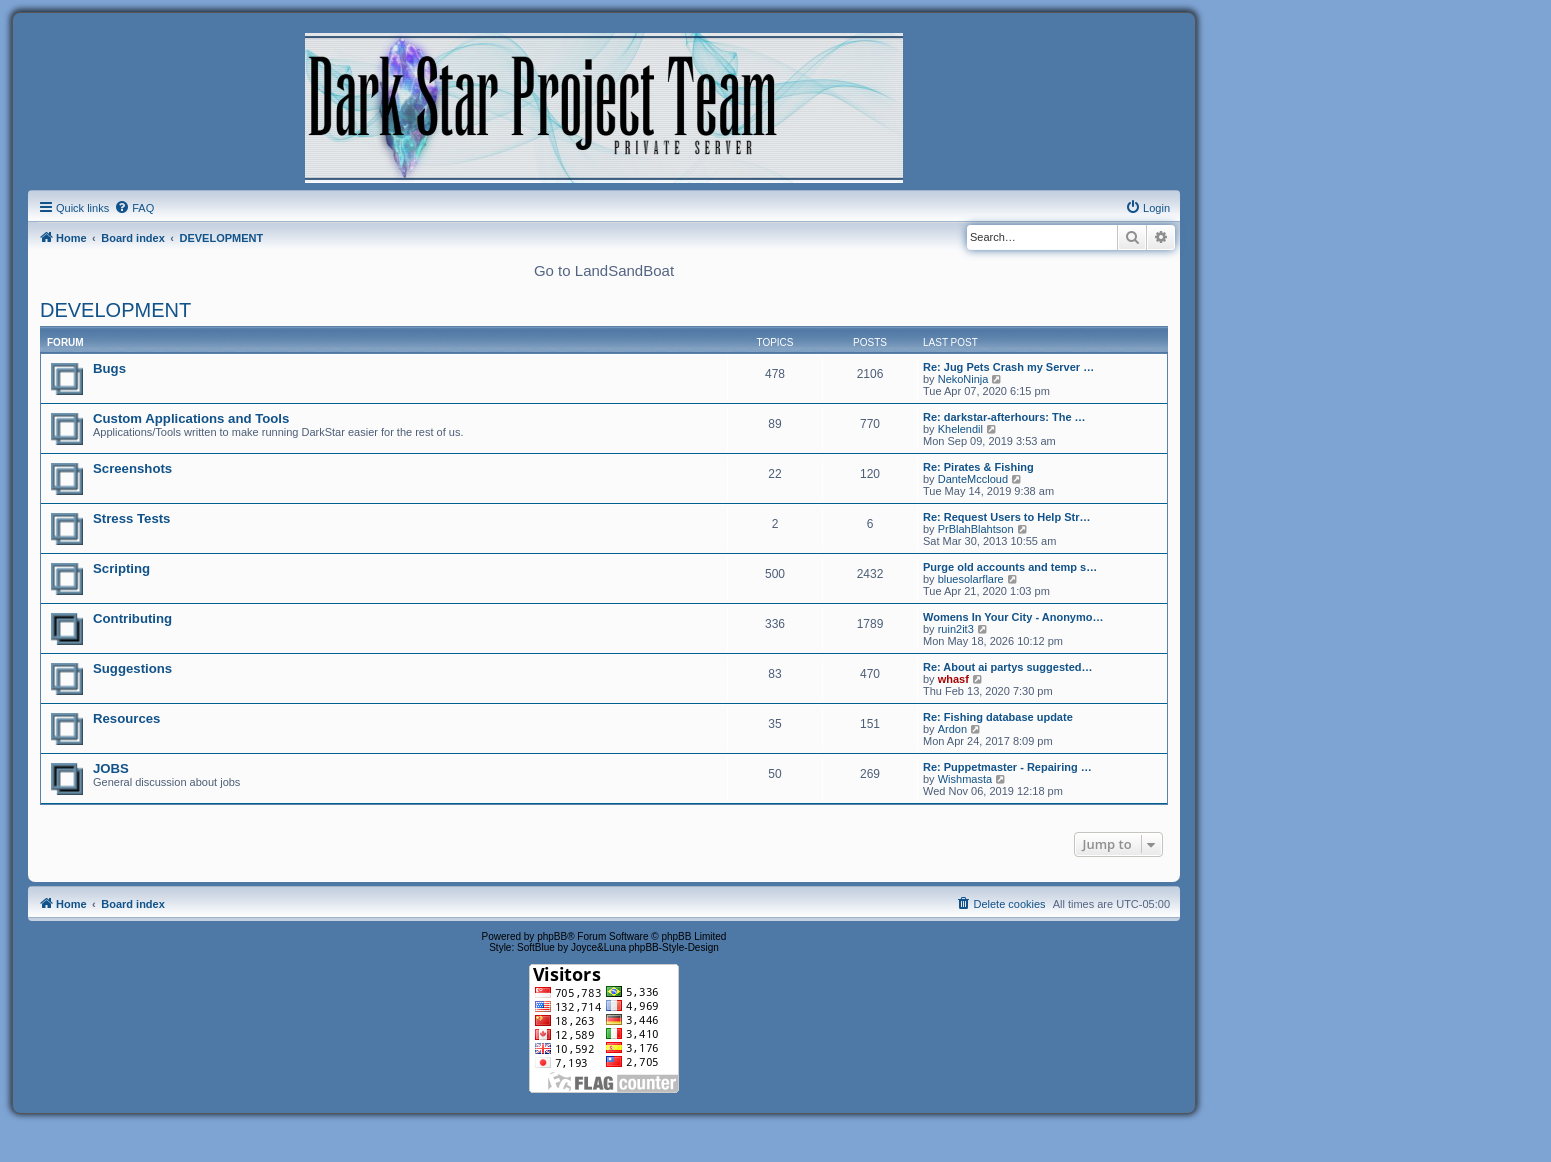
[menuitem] (134, 208)
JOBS (111, 768)
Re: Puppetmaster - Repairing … (1007, 767)
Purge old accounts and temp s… (1010, 567)
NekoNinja (963, 379)
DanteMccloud (973, 479)
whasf (953, 679)
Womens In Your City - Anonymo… (1013, 617)
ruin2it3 (956, 629)
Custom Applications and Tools (191, 418)
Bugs (109, 368)
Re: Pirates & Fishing (978, 467)
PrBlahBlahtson (976, 529)
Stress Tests (131, 518)
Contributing (132, 618)
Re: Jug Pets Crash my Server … (1008, 367)
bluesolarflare (971, 579)
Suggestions (132, 668)
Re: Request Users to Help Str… (1006, 517)
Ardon (952, 729)
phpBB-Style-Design (674, 947)
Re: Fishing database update (998, 717)
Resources (126, 718)
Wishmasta (965, 779)
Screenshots (132, 468)
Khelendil (960, 429)
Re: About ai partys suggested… (1008, 667)
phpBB (552, 936)
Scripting (121, 568)
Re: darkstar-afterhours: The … (1004, 417)
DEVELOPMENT (115, 310)
